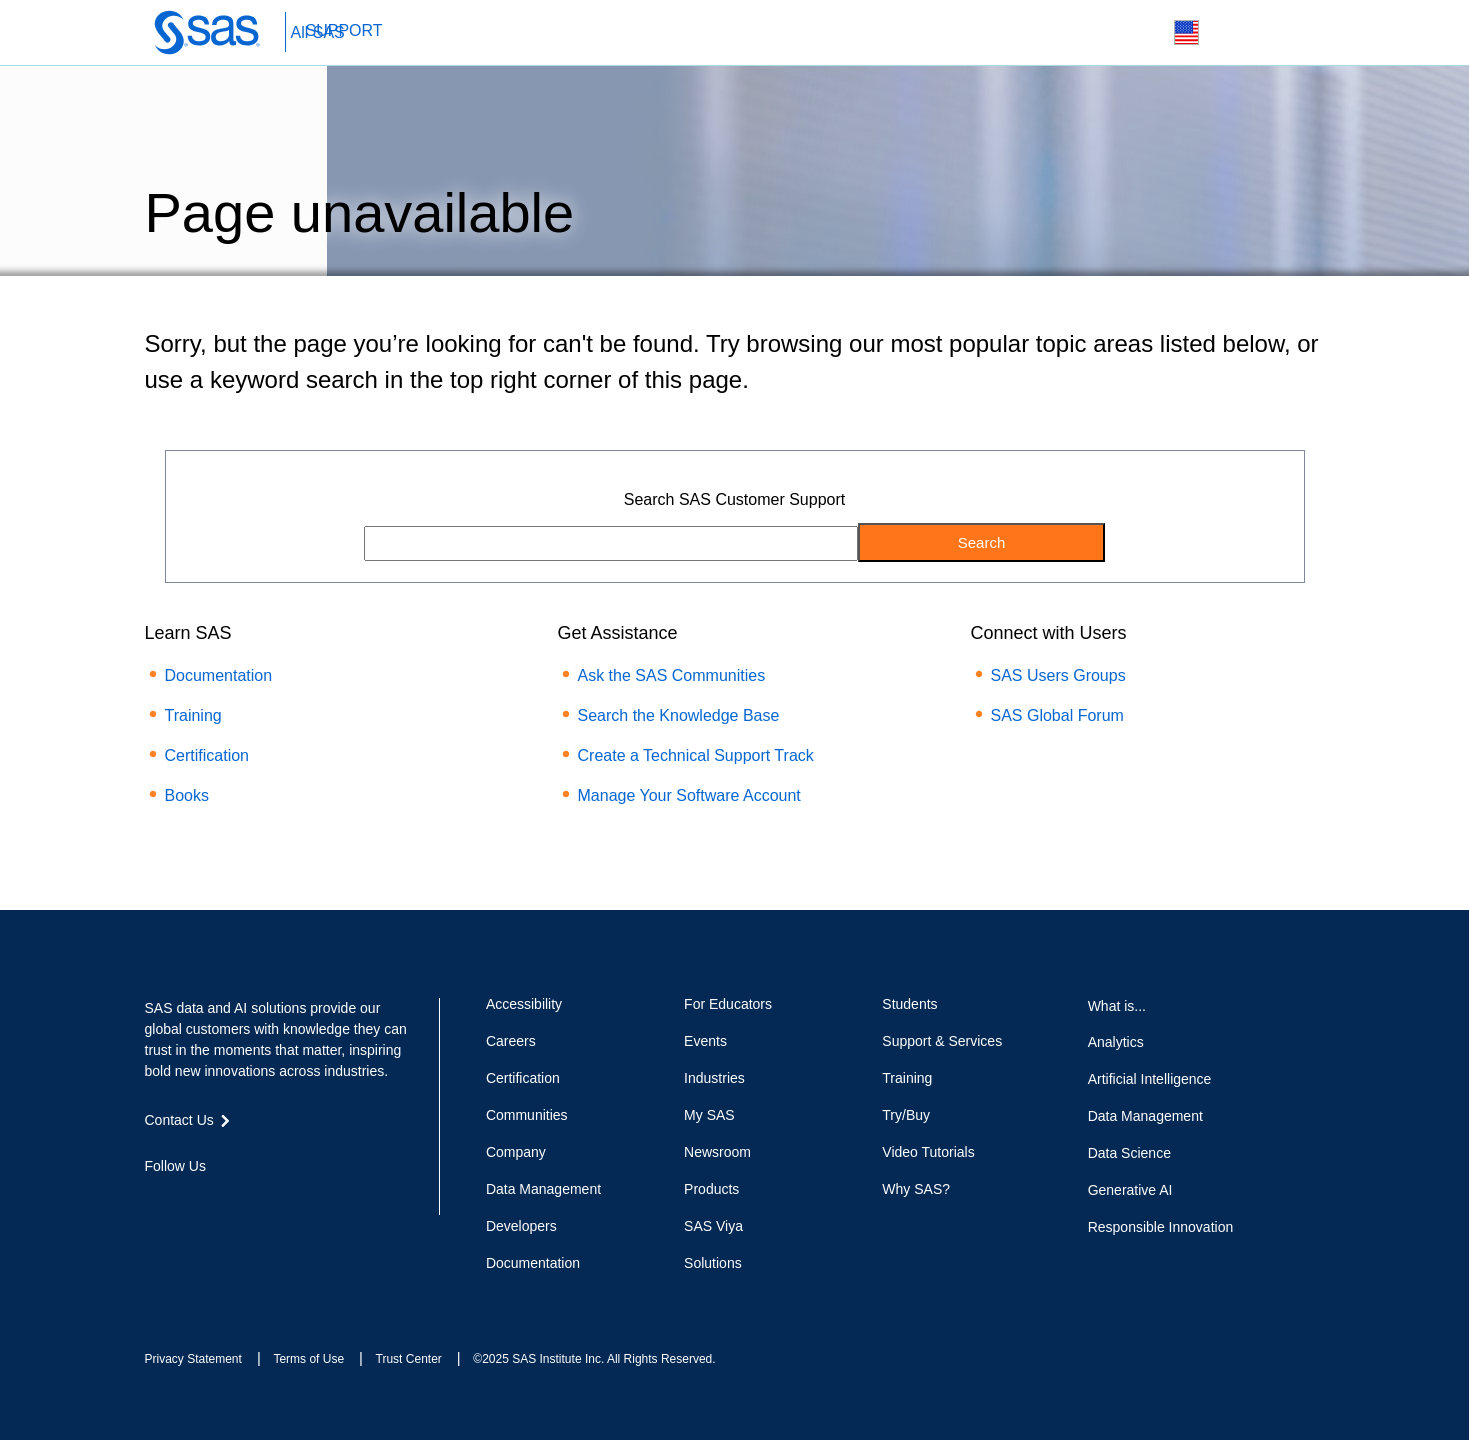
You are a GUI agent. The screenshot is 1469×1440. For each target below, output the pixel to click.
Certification (207, 755)
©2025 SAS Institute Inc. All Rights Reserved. (594, 1359)
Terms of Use (308, 1359)
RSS (298, 1202)
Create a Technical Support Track (696, 755)
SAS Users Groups (1058, 675)
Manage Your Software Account (689, 795)
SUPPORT (344, 30)
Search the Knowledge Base (679, 715)
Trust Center (409, 1359)
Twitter (190, 1202)
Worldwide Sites (1186, 32)
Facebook (155, 1202)
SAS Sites (1280, 33)
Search (1139, 33)
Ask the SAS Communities (672, 675)
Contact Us (1233, 33)
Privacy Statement (193, 1359)
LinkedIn (226, 1202)
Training (193, 715)
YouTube (262, 1202)
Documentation (219, 675)
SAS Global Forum (1057, 715)
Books (187, 795)
